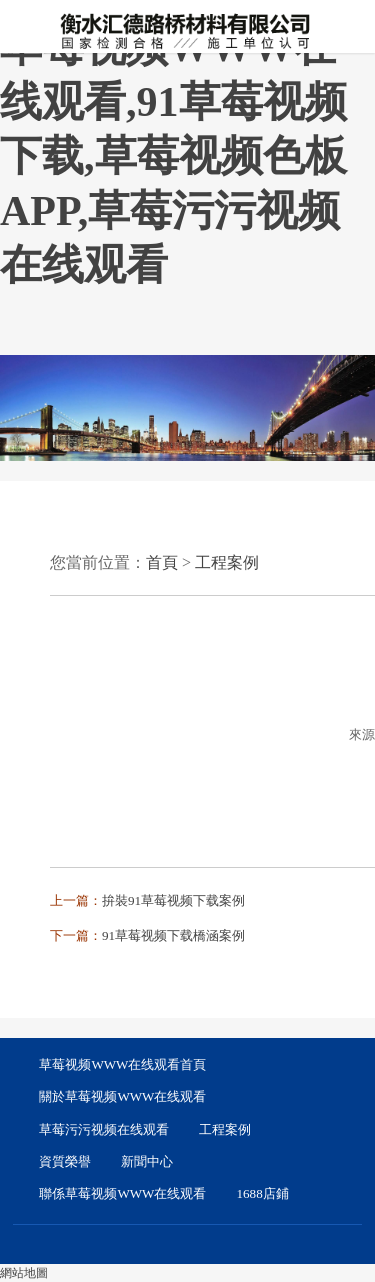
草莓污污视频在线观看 (104, 1129)
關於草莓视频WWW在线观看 (122, 1096)
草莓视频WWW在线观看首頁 (122, 1064)
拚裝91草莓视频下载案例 (173, 900)
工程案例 (227, 562)
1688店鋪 (263, 1193)
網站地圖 (24, 1273)
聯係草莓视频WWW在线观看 (122, 1193)
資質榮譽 (65, 1161)
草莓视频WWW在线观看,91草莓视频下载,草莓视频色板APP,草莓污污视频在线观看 (173, 156)
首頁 (162, 562)
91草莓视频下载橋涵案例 (173, 935)
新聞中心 (147, 1161)
